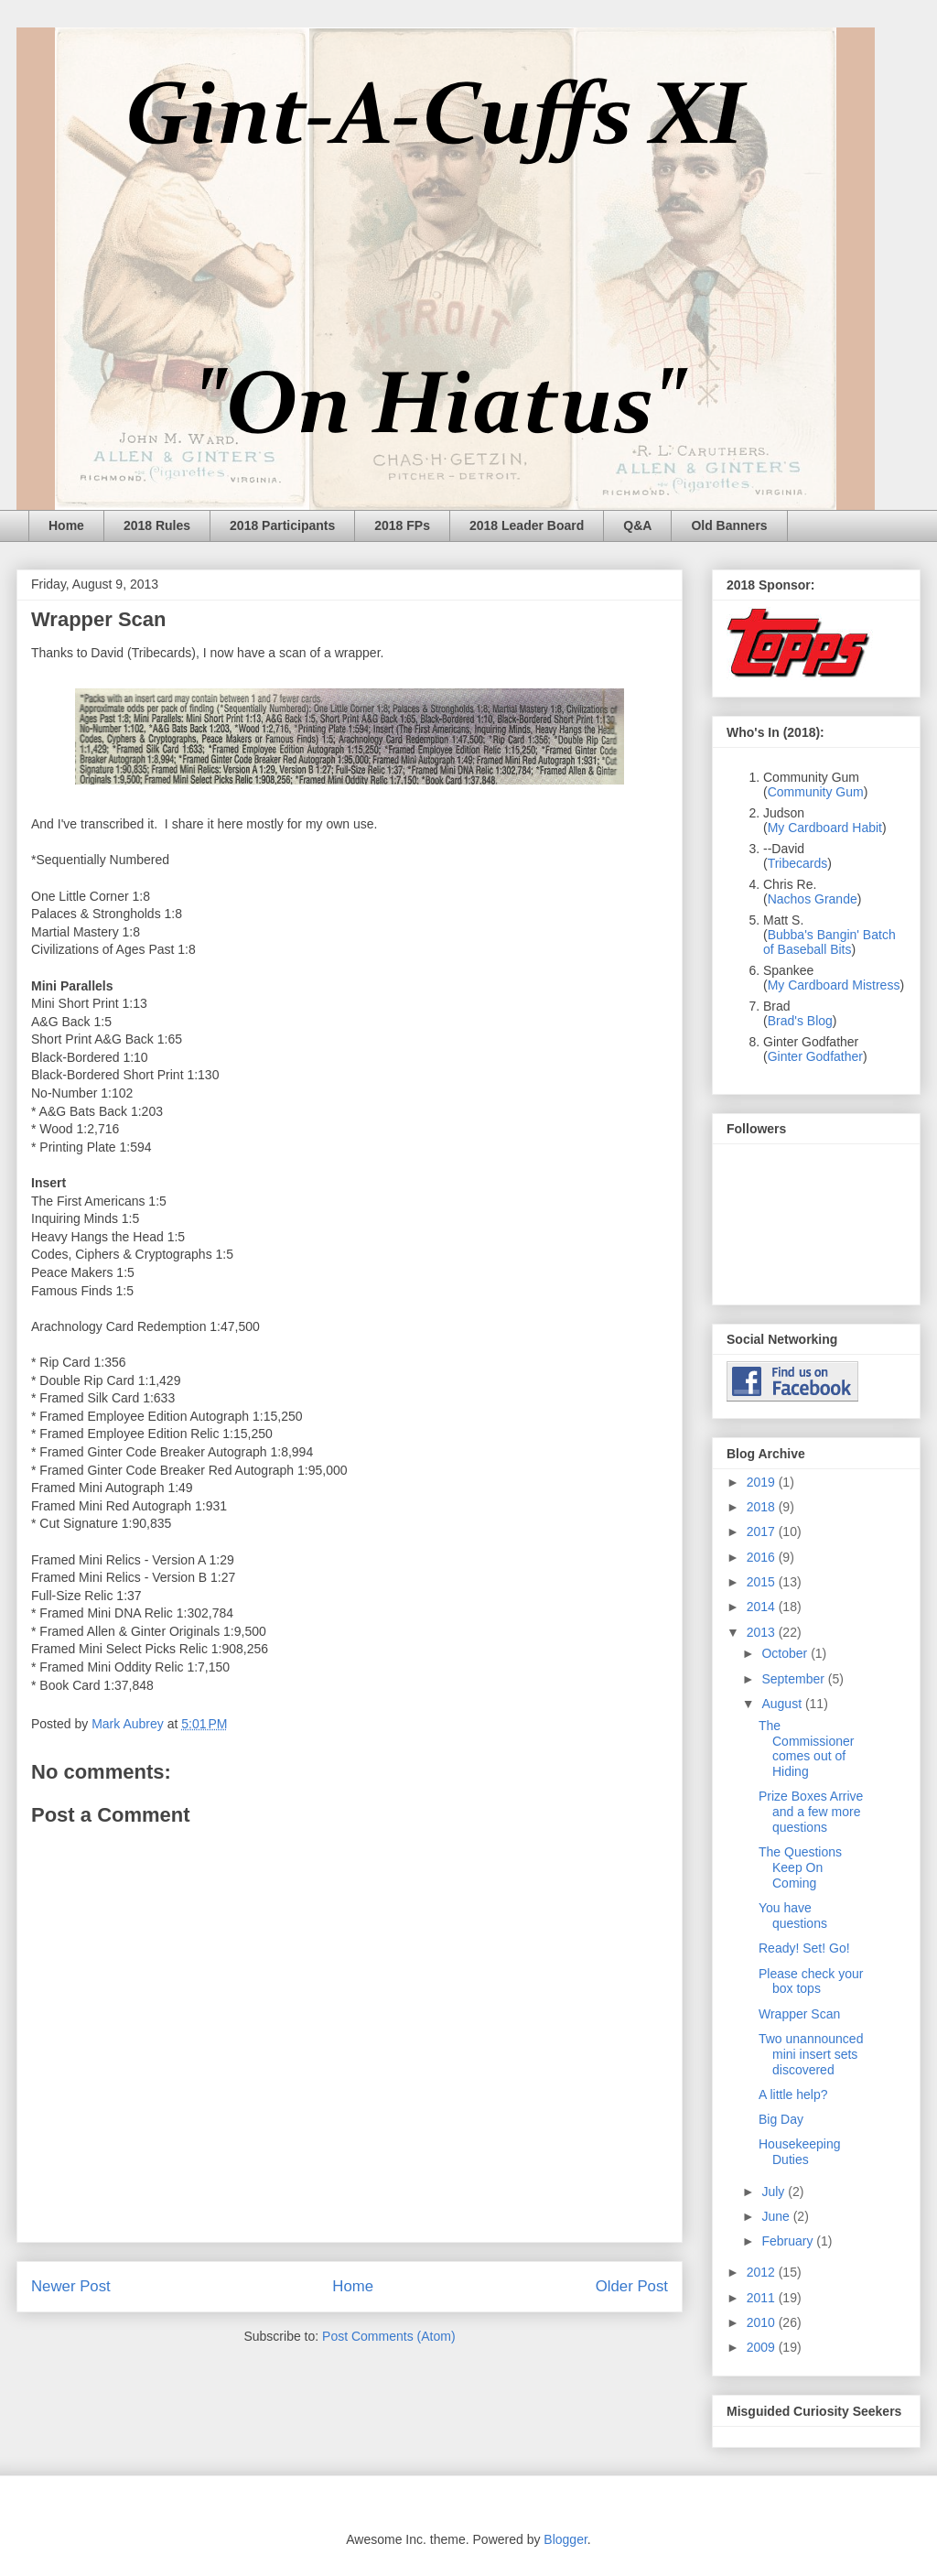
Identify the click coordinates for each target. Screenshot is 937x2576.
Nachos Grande (812, 899)
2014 (763, 1606)
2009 (763, 2347)
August (782, 1703)
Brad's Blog (800, 1020)
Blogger (565, 2539)
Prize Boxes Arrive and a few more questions (811, 1812)
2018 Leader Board (526, 525)
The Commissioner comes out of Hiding (806, 1748)
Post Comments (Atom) (388, 2336)
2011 (763, 2297)
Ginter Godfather (815, 1056)
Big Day (781, 2119)
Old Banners (729, 525)
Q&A (637, 525)
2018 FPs (402, 525)
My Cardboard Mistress (834, 985)
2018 (763, 1506)
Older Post (632, 2286)
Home (66, 525)
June (776, 2216)
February (788, 2241)
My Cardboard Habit (825, 827)
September (794, 1679)
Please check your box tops (811, 1981)
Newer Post (71, 2286)
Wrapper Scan (799, 2014)
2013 (763, 1632)
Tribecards (798, 863)
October (786, 1653)
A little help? (793, 2094)
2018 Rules (157, 525)
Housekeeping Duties (800, 2152)
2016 (763, 1557)
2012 (763, 2272)
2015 (763, 1582)
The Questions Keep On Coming (800, 1867)
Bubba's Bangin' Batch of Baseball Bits (829, 942)
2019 (763, 1482)
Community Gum (816, 792)
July (774, 2191)
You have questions (793, 1915)
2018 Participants (282, 525)
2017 (763, 1531)
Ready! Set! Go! (804, 1948)
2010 (763, 2322)
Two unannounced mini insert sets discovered (811, 2054)
